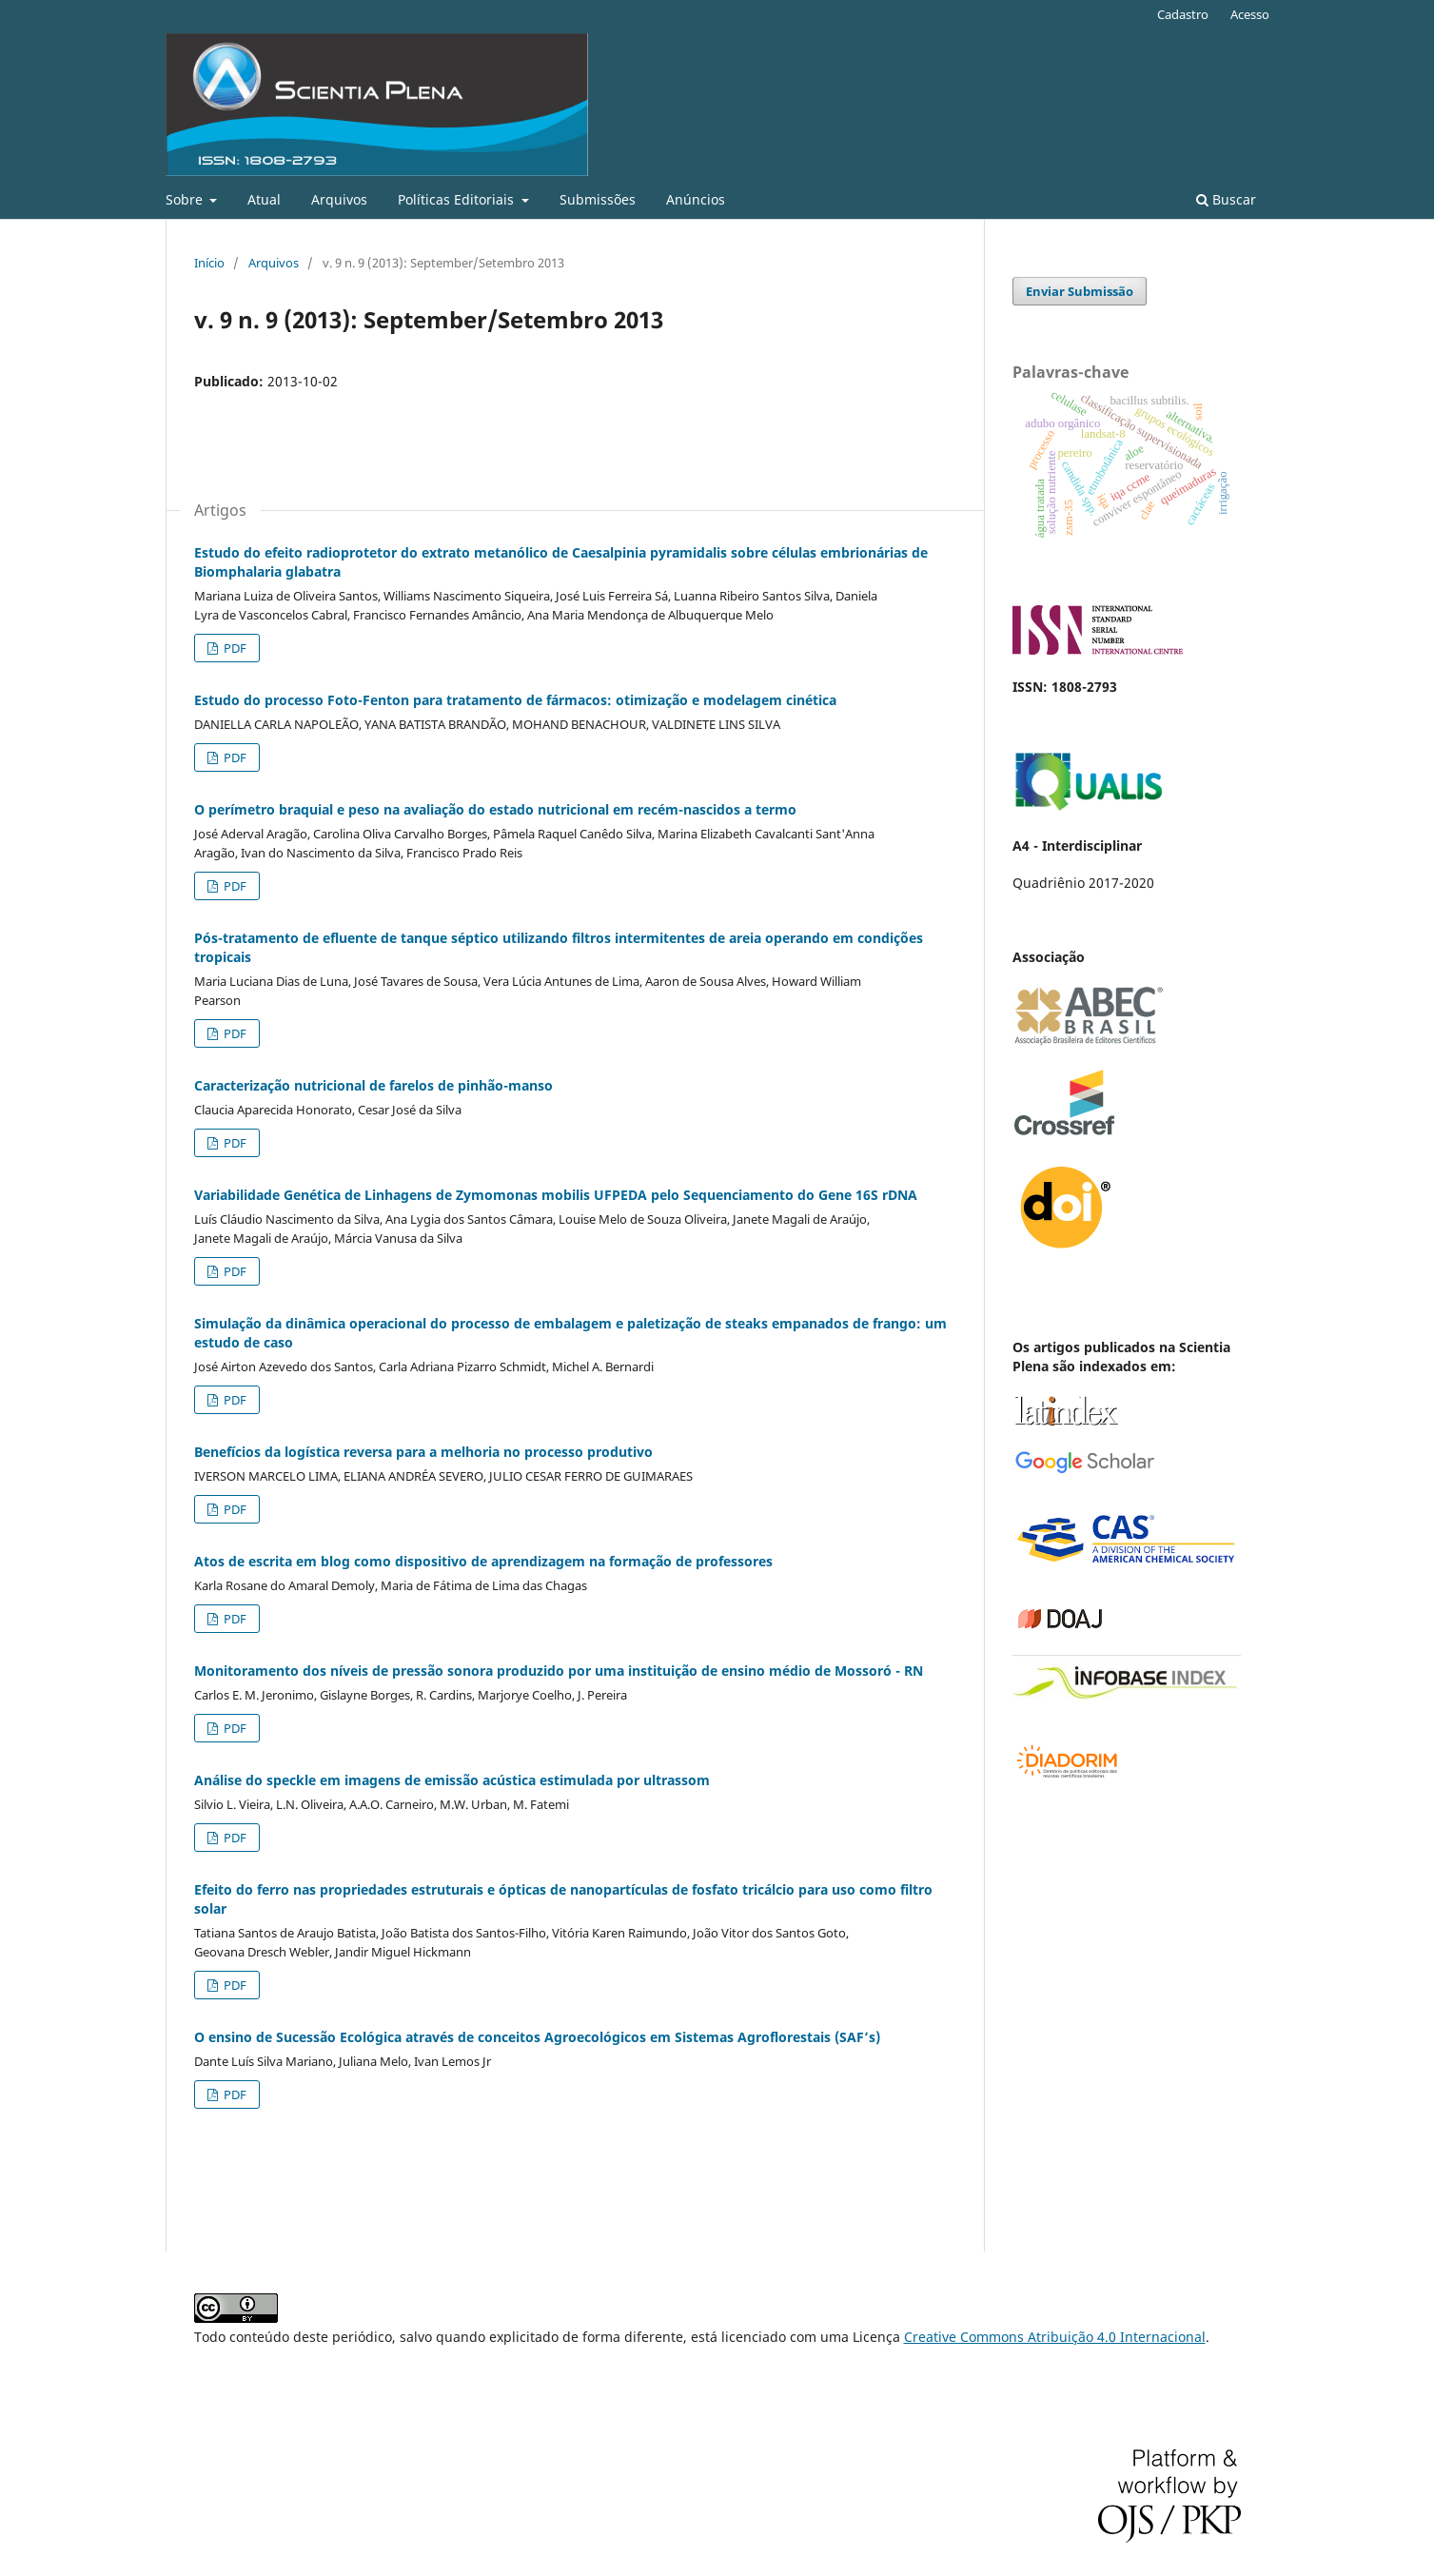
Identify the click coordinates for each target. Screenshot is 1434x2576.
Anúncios (695, 199)
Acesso (1249, 14)
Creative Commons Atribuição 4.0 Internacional (1055, 2337)
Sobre (186, 199)
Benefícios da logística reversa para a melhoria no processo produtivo (423, 1452)
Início (209, 262)
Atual (264, 199)
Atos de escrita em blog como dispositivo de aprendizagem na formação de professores (483, 1561)
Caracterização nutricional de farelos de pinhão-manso (373, 1085)
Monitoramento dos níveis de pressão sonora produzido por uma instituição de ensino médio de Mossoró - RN (558, 1671)
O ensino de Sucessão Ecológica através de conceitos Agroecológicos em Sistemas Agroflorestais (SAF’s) (537, 2037)
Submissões (598, 199)
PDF (233, 648)
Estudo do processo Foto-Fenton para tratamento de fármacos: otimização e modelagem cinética (515, 700)
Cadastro (1182, 14)
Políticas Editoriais (458, 199)
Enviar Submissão (1079, 291)
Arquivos (339, 199)
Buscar (1226, 199)
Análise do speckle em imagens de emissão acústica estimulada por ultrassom (452, 1780)
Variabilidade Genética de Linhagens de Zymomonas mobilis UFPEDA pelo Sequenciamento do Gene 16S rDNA (555, 1195)
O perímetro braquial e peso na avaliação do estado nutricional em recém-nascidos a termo (495, 809)
